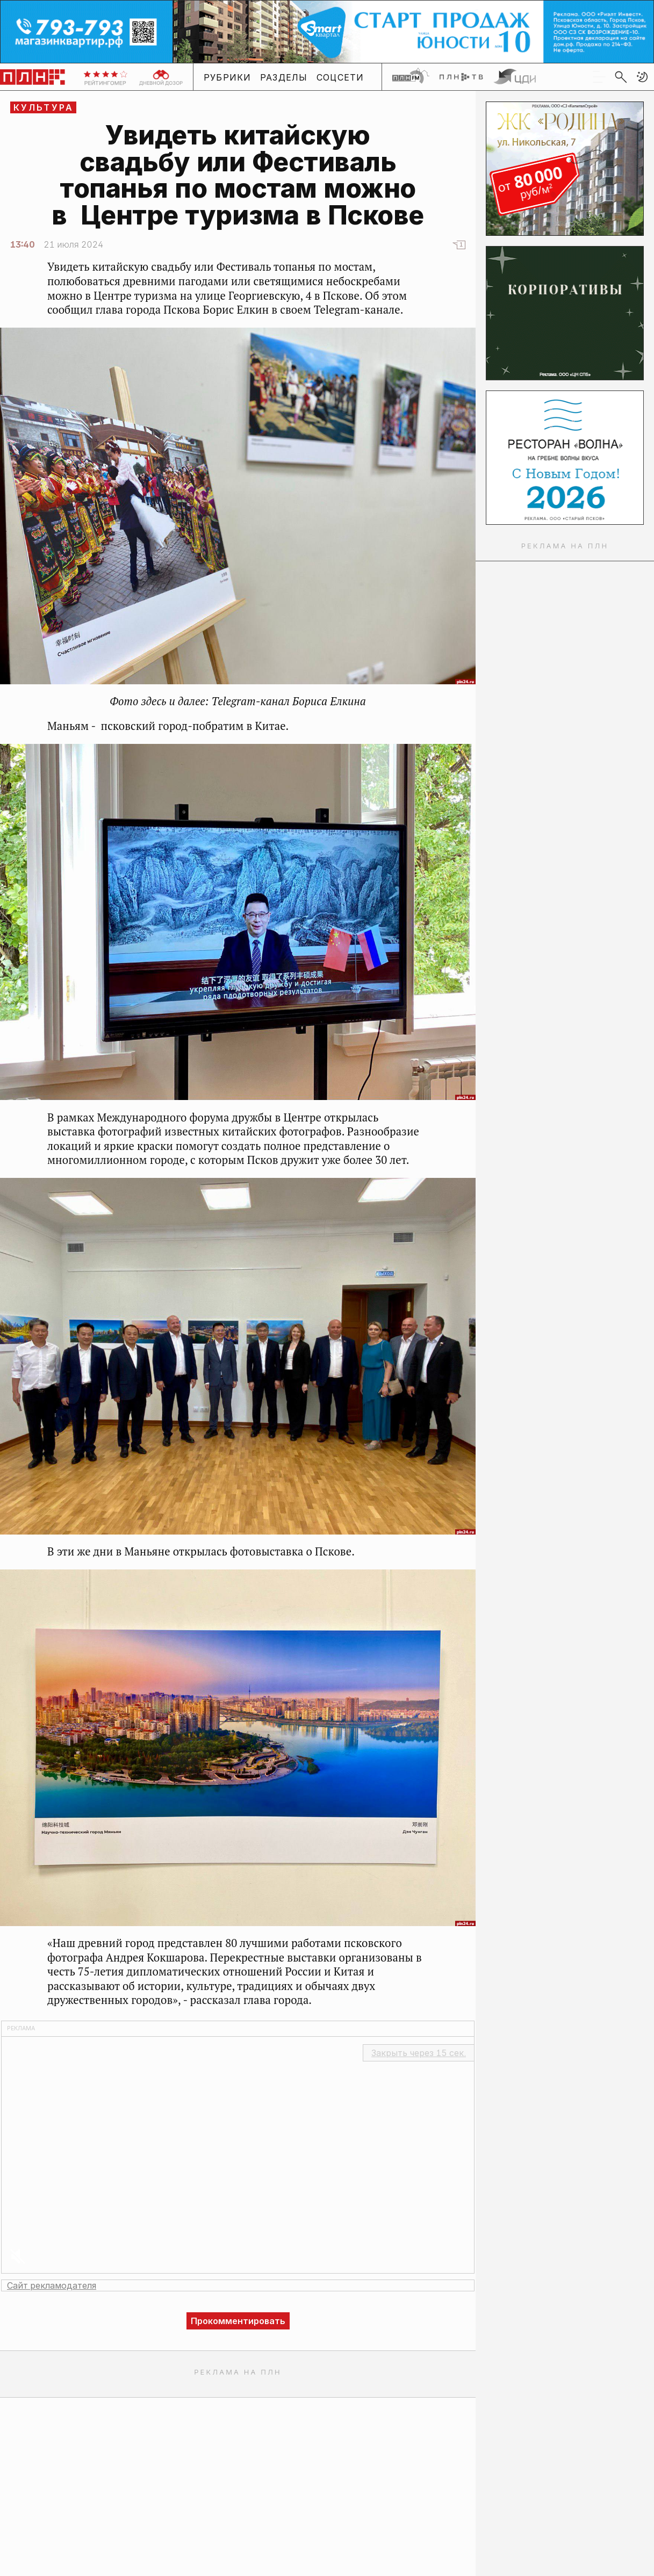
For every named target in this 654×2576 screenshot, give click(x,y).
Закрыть (418, 2052)
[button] (642, 77)
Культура (43, 107)
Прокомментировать (238, 2320)
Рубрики (227, 77)
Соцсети (340, 77)
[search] (621, 77)
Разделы (284, 77)
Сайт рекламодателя (51, 2285)
